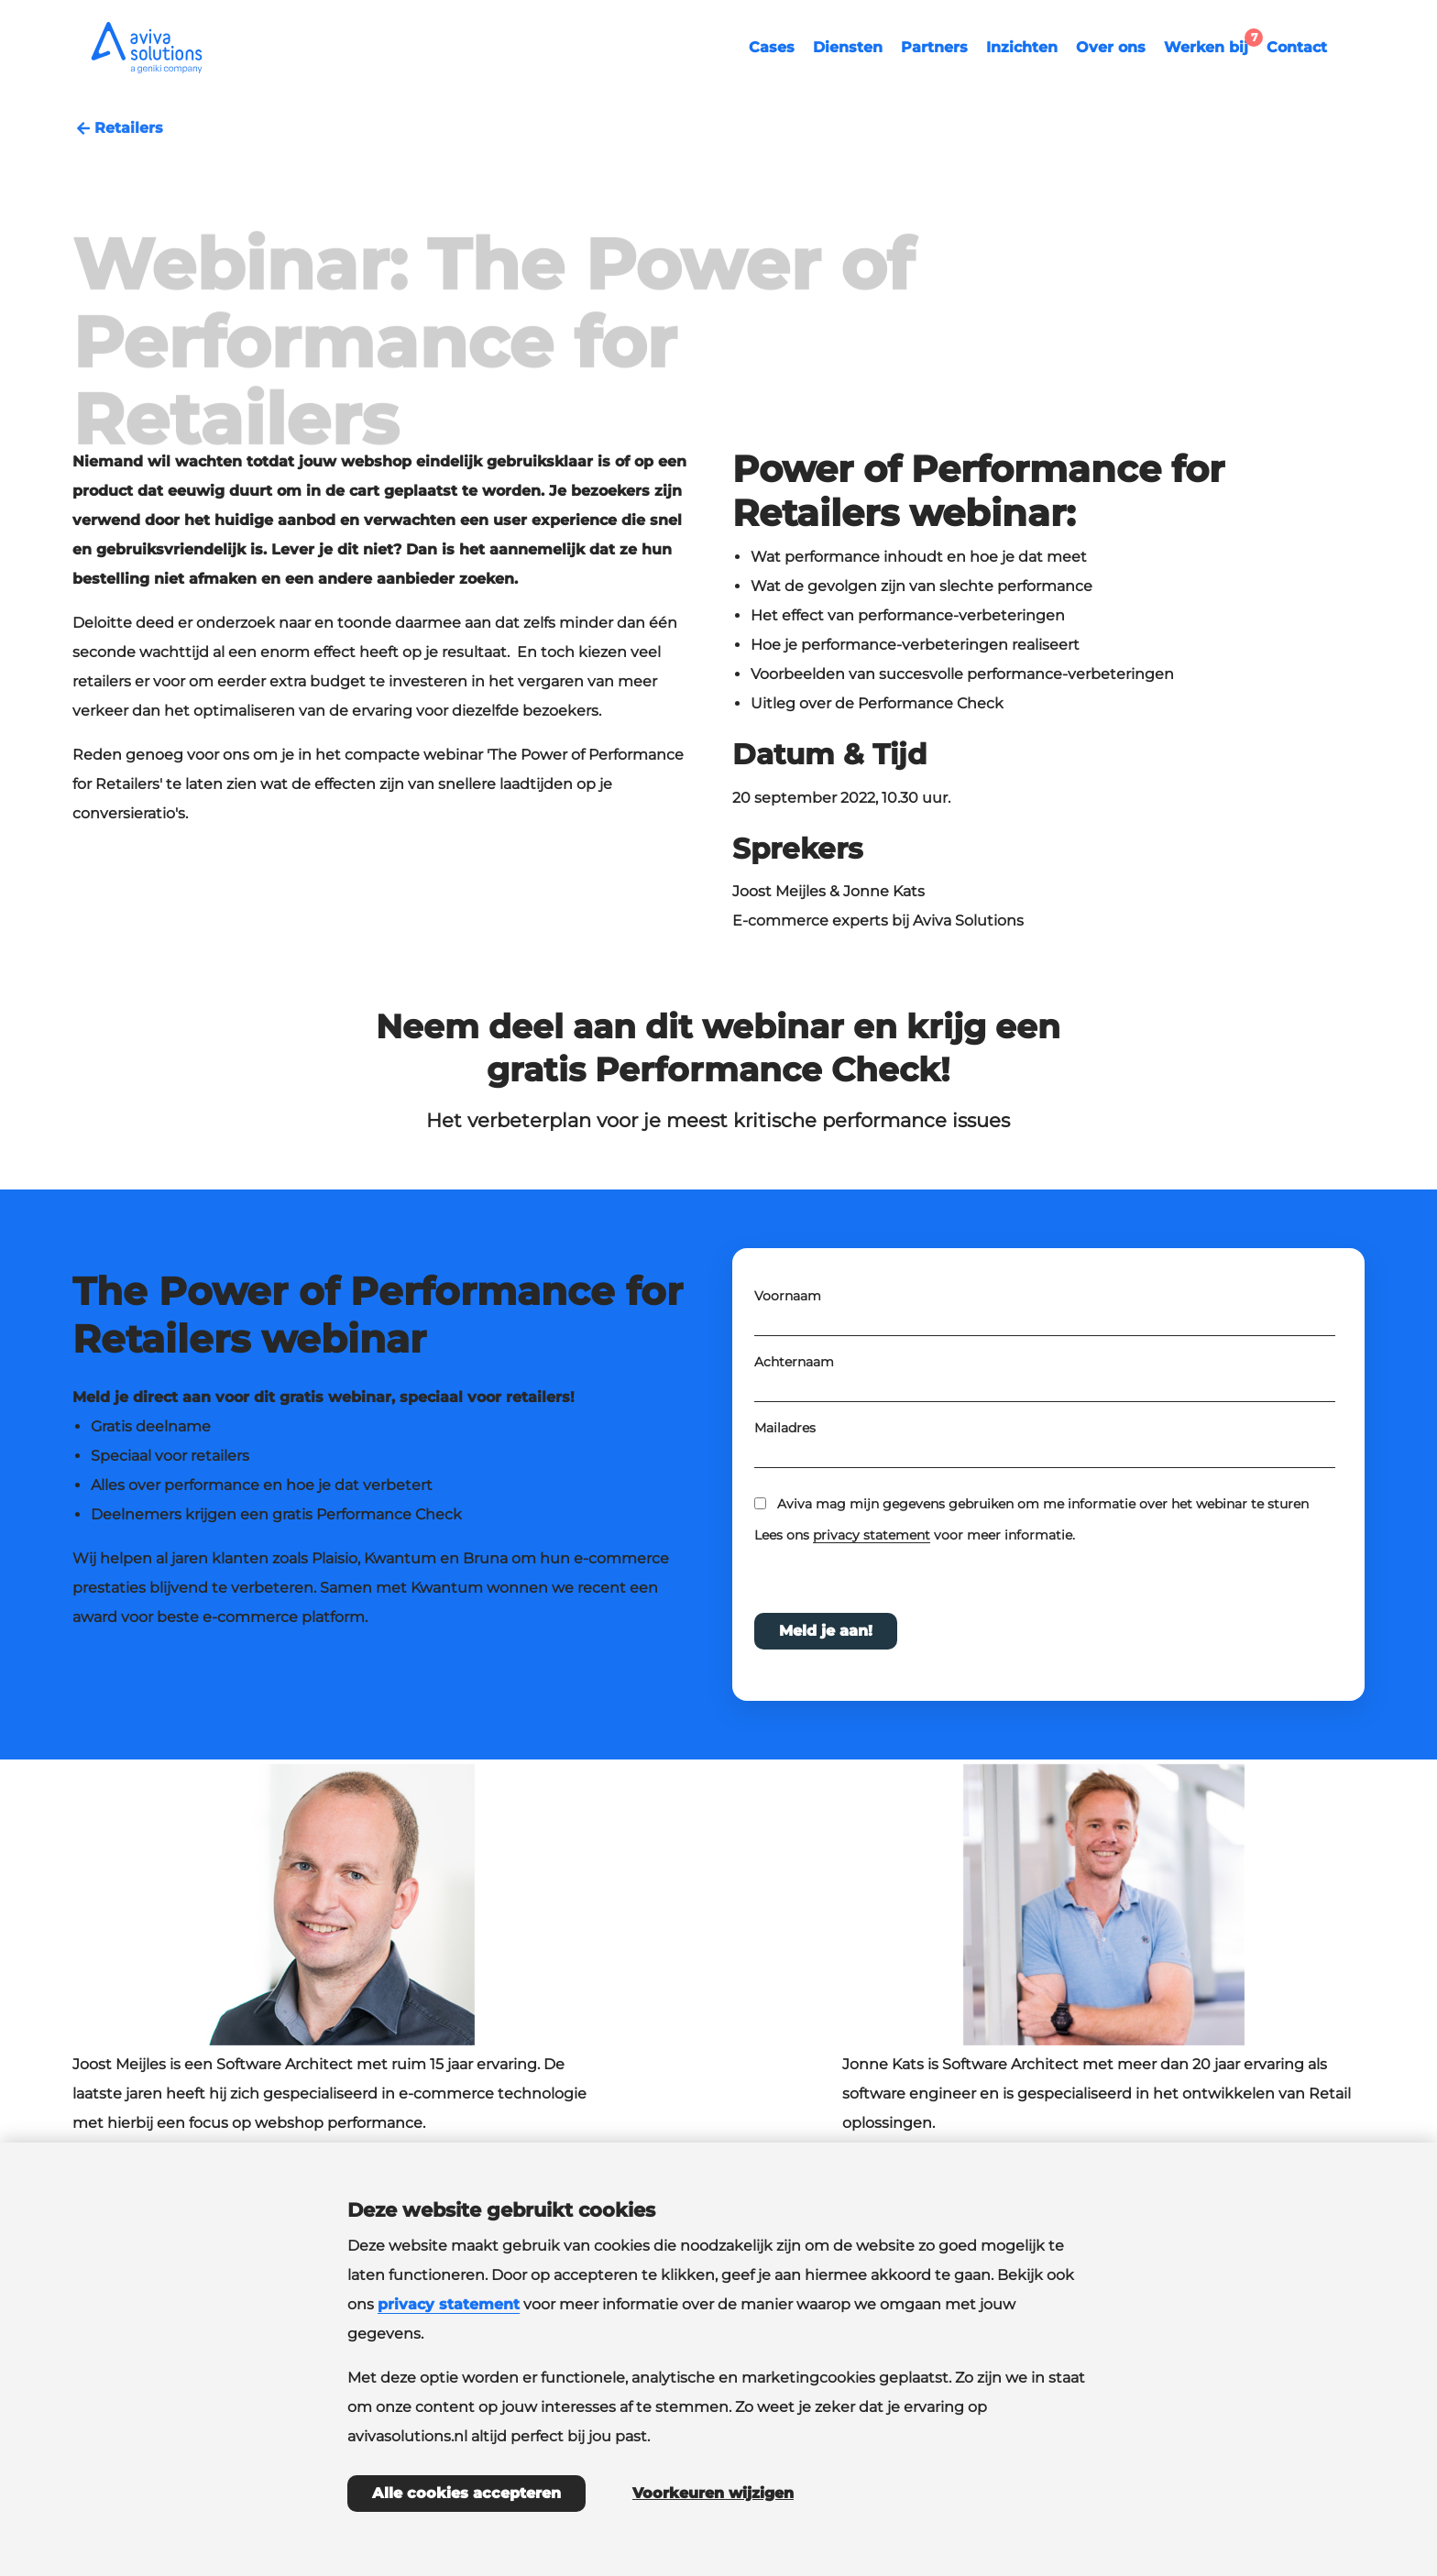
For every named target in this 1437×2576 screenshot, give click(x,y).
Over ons (1111, 47)
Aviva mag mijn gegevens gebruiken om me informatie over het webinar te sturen (1043, 1519)
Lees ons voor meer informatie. (916, 1550)
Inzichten (1022, 47)
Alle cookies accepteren (466, 2493)
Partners (934, 47)
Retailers (117, 128)
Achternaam (794, 1377)
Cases (772, 47)
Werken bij (1210, 45)
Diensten (848, 47)
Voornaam (787, 1311)
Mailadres (785, 1443)
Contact (1297, 47)
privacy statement (871, 1550)
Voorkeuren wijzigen (713, 2493)
